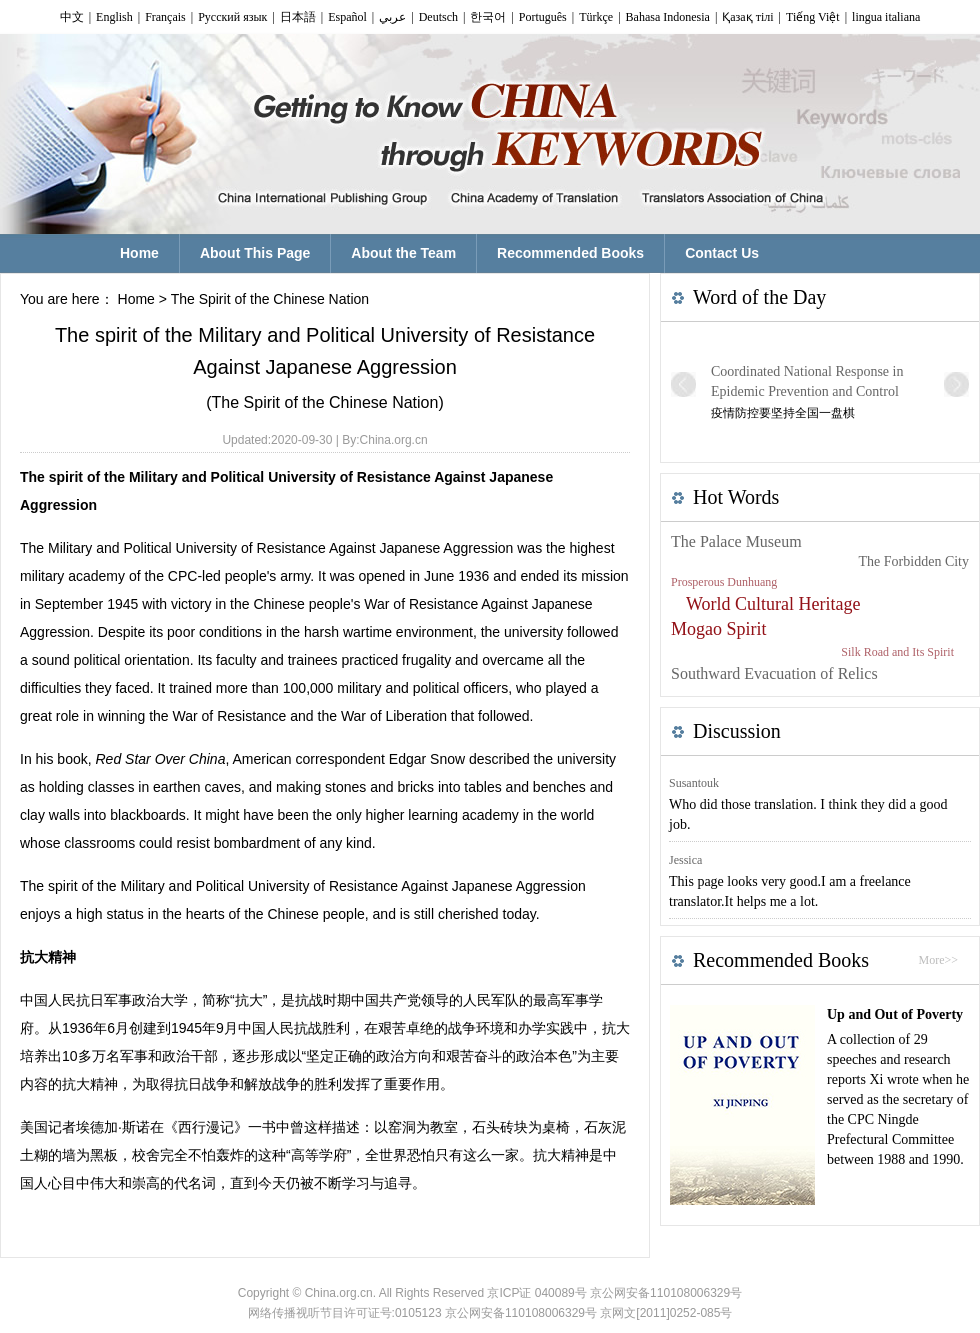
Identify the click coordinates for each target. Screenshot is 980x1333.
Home (136, 299)
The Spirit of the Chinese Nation (270, 299)
